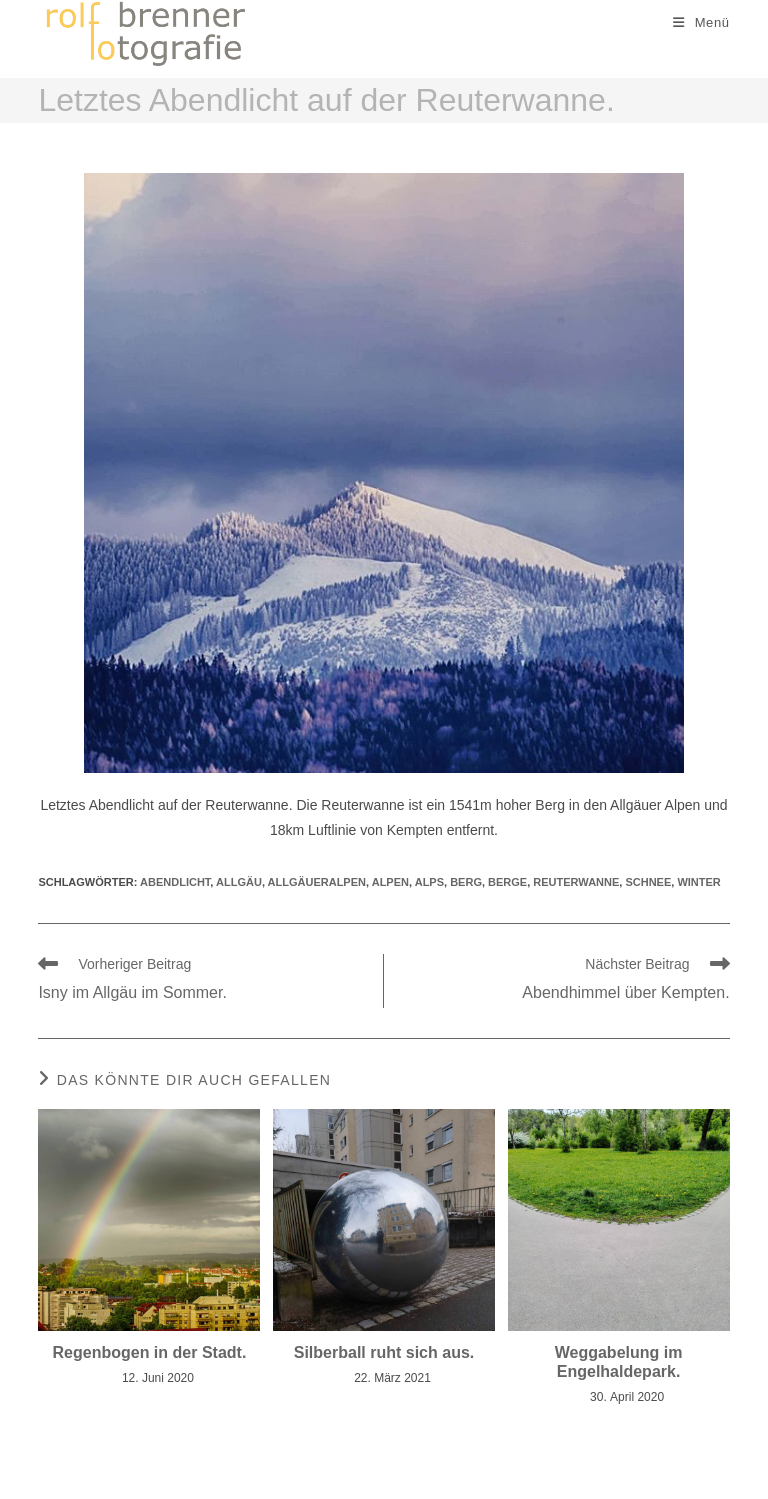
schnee (648, 882)
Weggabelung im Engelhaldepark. (619, 1362)
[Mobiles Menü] (701, 22)
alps (429, 882)
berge (507, 882)
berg (466, 882)
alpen (390, 882)
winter (698, 882)
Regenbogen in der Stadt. (150, 1352)
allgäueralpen (317, 882)
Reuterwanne (576, 882)
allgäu (239, 882)
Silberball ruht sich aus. (384, 1352)
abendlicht (175, 882)
